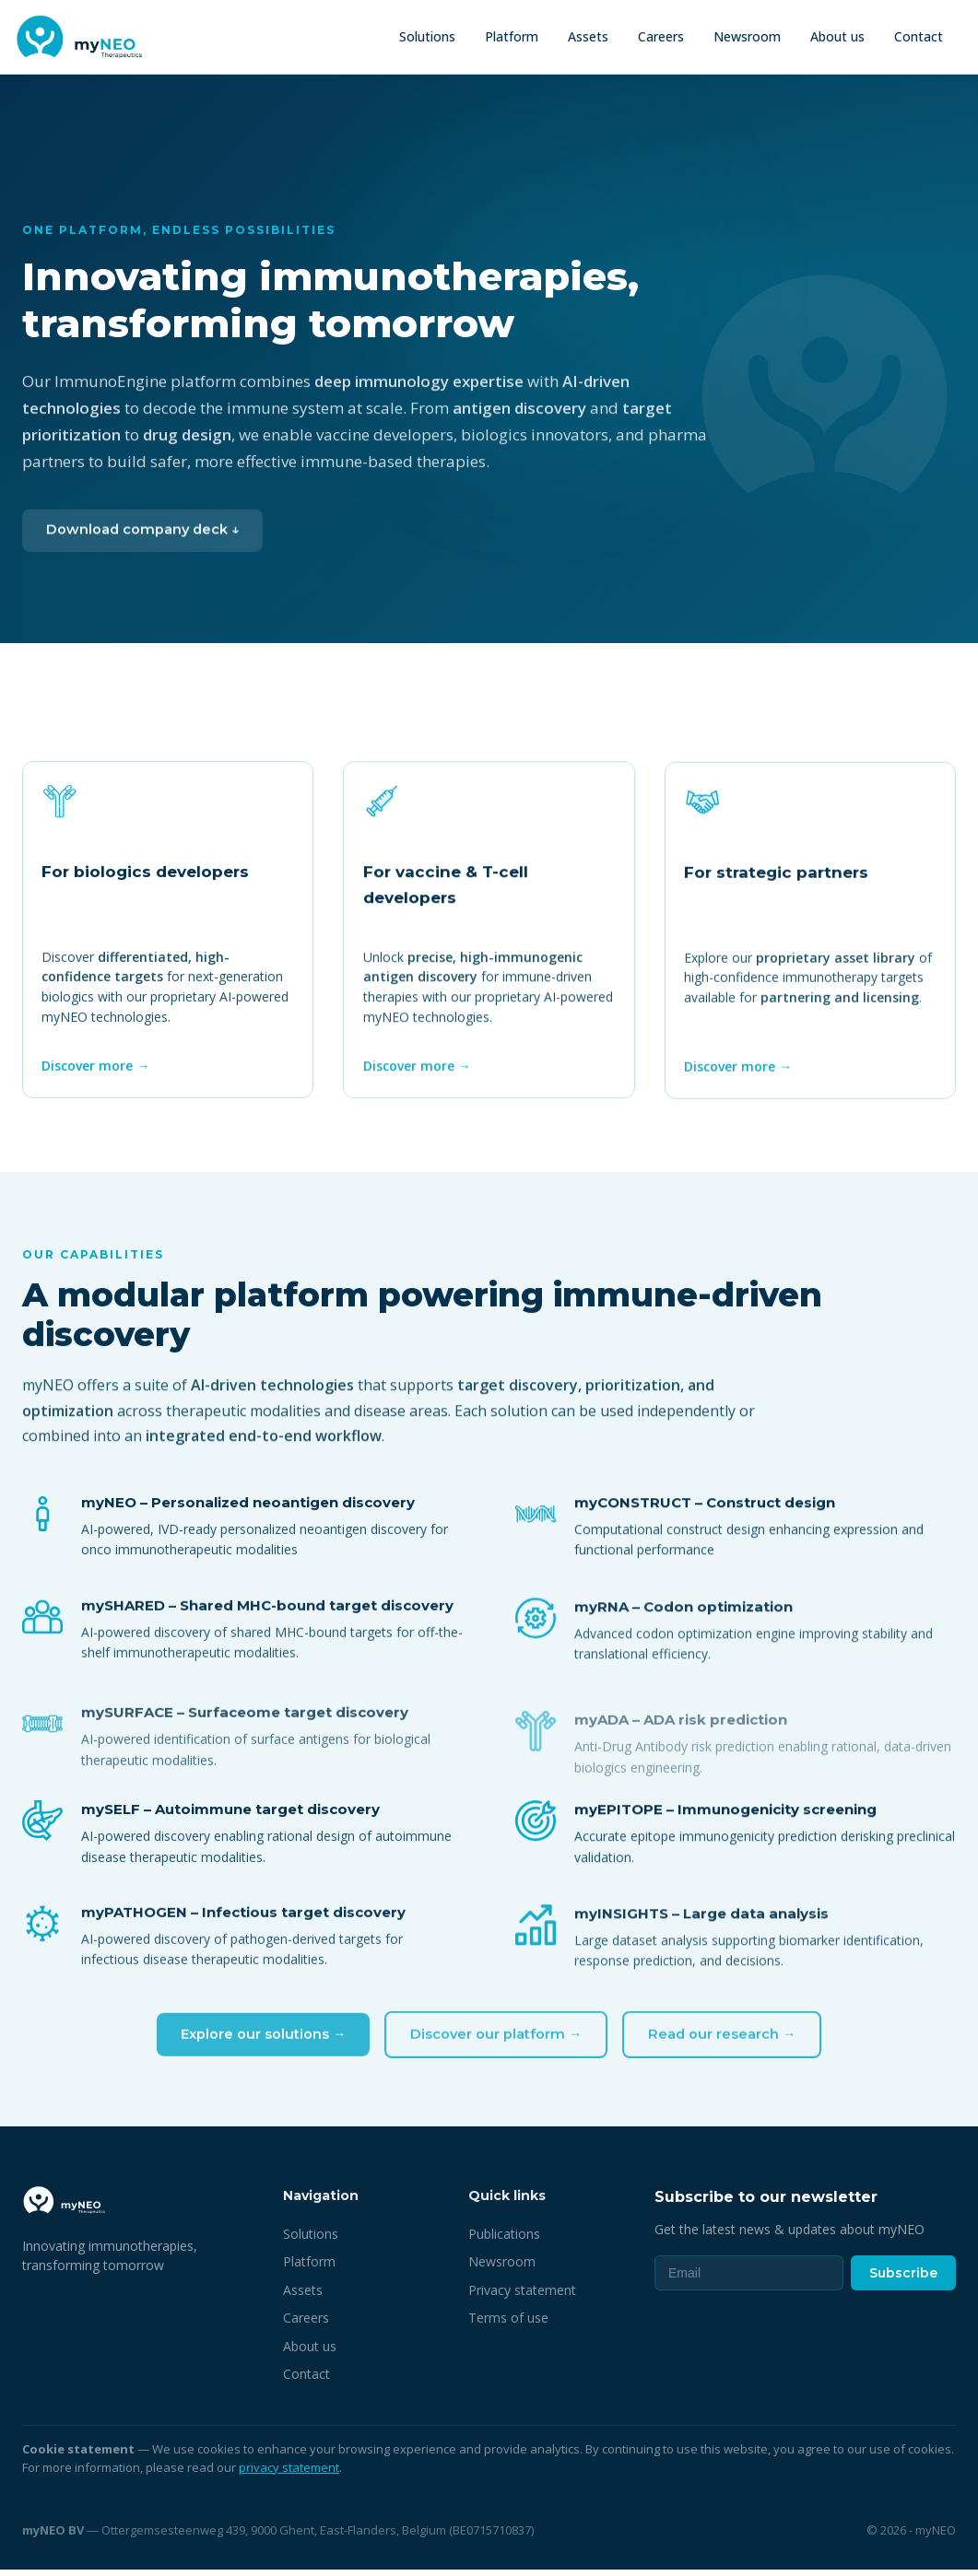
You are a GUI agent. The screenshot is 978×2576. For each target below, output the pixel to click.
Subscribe (903, 2278)
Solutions (427, 36)
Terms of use (508, 2324)
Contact (918, 36)
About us (837, 36)
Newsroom (747, 36)
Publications (504, 2239)
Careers (661, 36)
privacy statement (289, 2473)
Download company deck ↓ (146, 547)
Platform (511, 36)
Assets (588, 36)
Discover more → (97, 1074)
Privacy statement (522, 2295)
